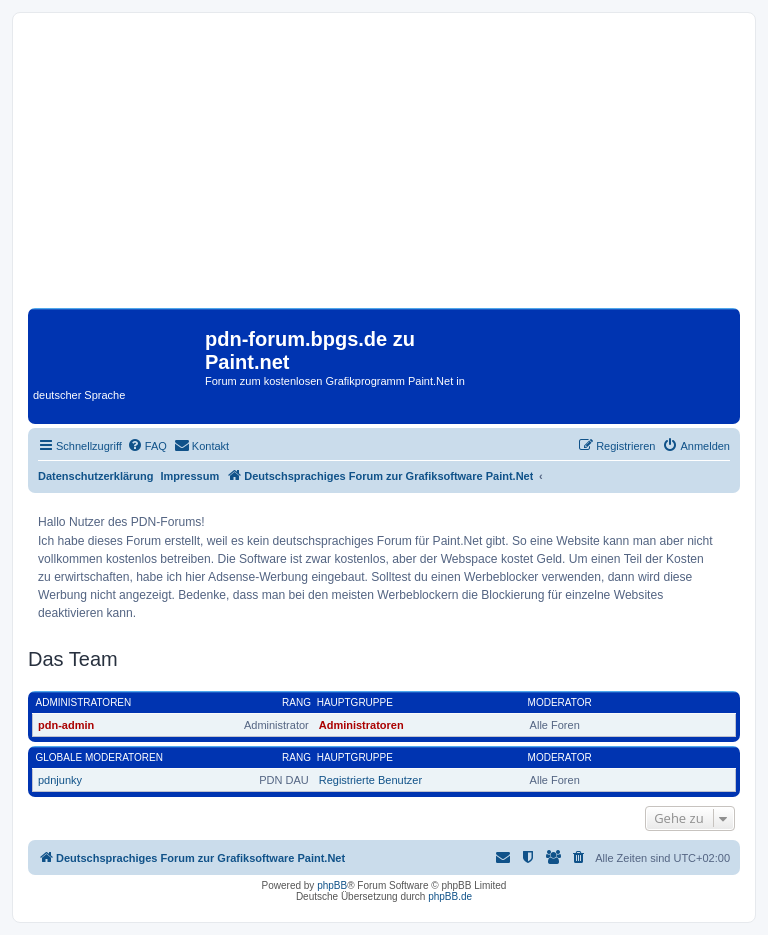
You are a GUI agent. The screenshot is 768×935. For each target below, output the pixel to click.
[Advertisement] (384, 168)
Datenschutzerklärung (96, 476)
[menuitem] (147, 446)
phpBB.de (450, 896)
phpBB (332, 885)
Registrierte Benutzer (370, 780)
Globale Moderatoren (99, 757)
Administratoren (84, 702)
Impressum (190, 476)
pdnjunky (60, 780)
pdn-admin (66, 725)
